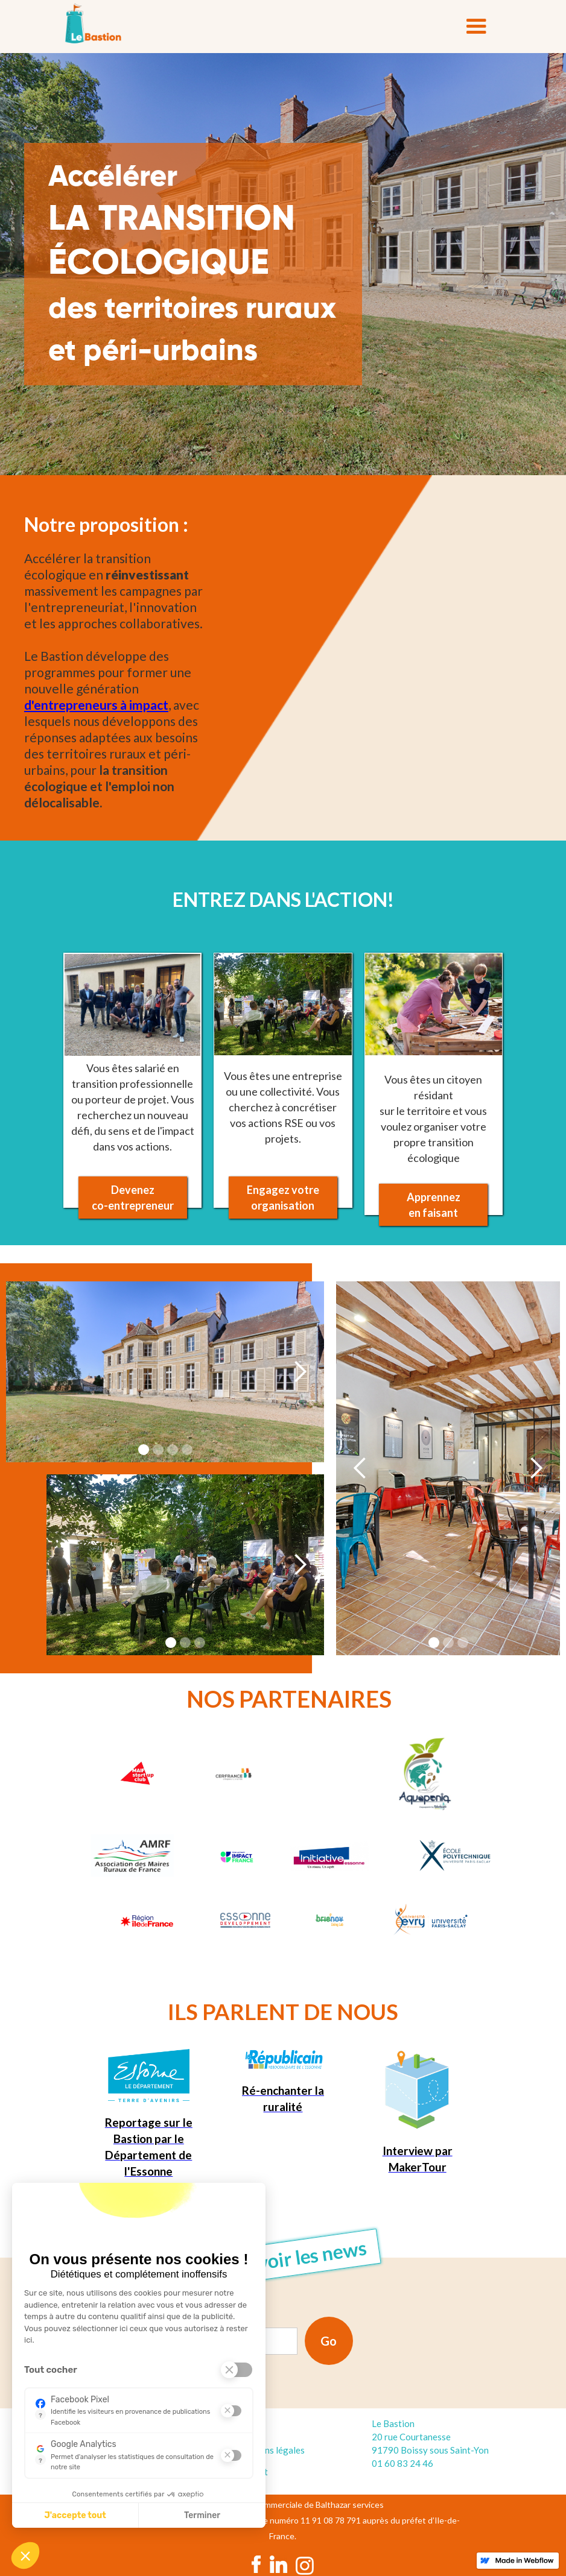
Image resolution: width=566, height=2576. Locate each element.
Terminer (202, 2515)
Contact (251, 2471)
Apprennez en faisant (433, 1204)
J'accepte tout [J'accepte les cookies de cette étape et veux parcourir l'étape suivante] (75, 2515)
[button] (476, 26)
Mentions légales (270, 2450)
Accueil (249, 2428)
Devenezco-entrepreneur (133, 1197)
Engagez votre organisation (283, 1197)
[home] (93, 24)
